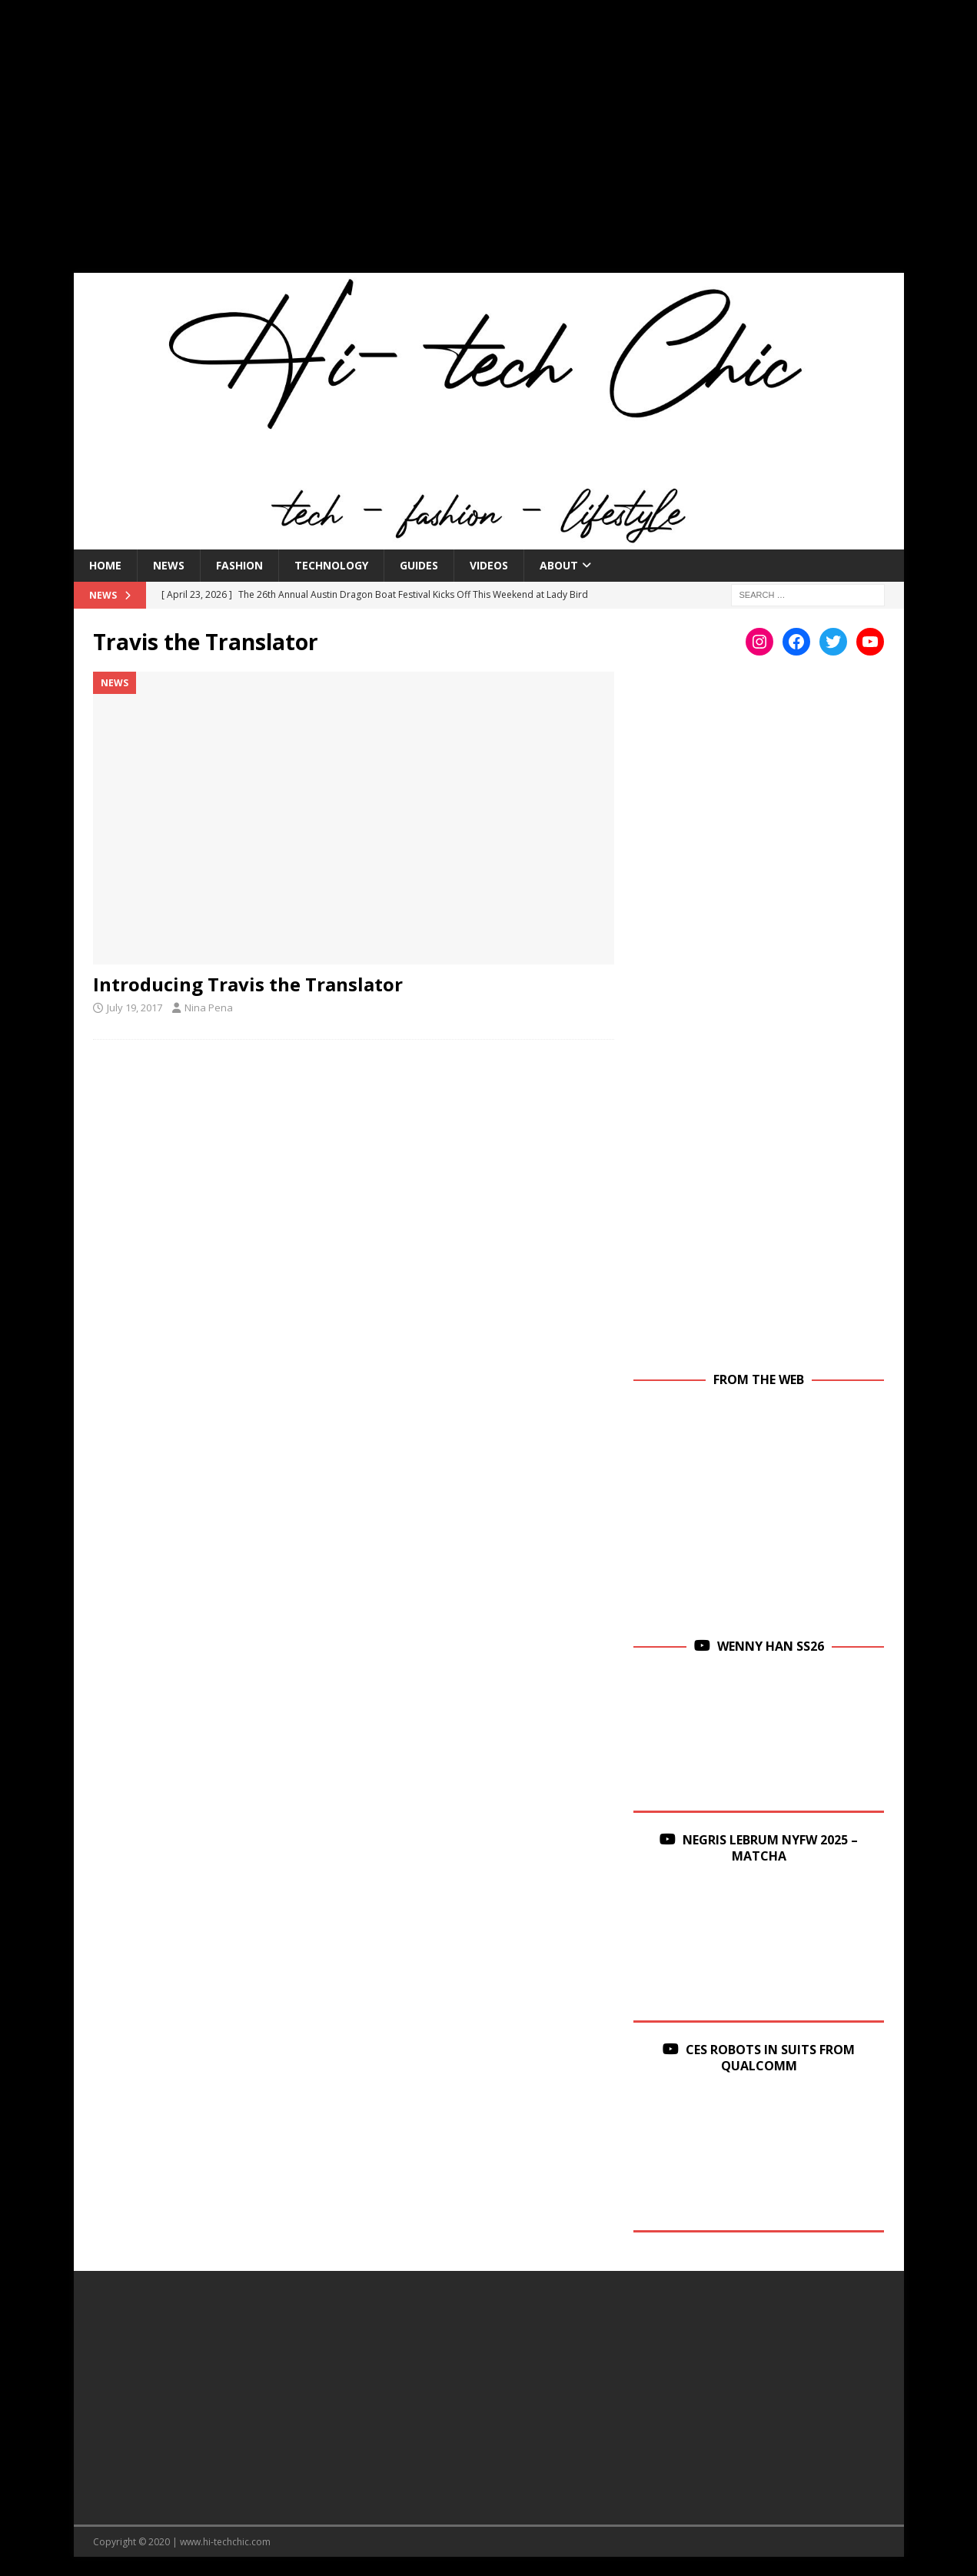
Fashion (239, 565)
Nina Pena (208, 1007)
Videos (489, 565)
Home (105, 565)
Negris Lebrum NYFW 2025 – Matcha (770, 1847)
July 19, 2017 (134, 1007)
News (168, 565)
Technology (331, 565)
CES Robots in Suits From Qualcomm (770, 2057)
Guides (419, 565)
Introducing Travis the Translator (248, 984)
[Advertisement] (489, 146)
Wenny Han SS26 (770, 1646)
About (559, 565)
